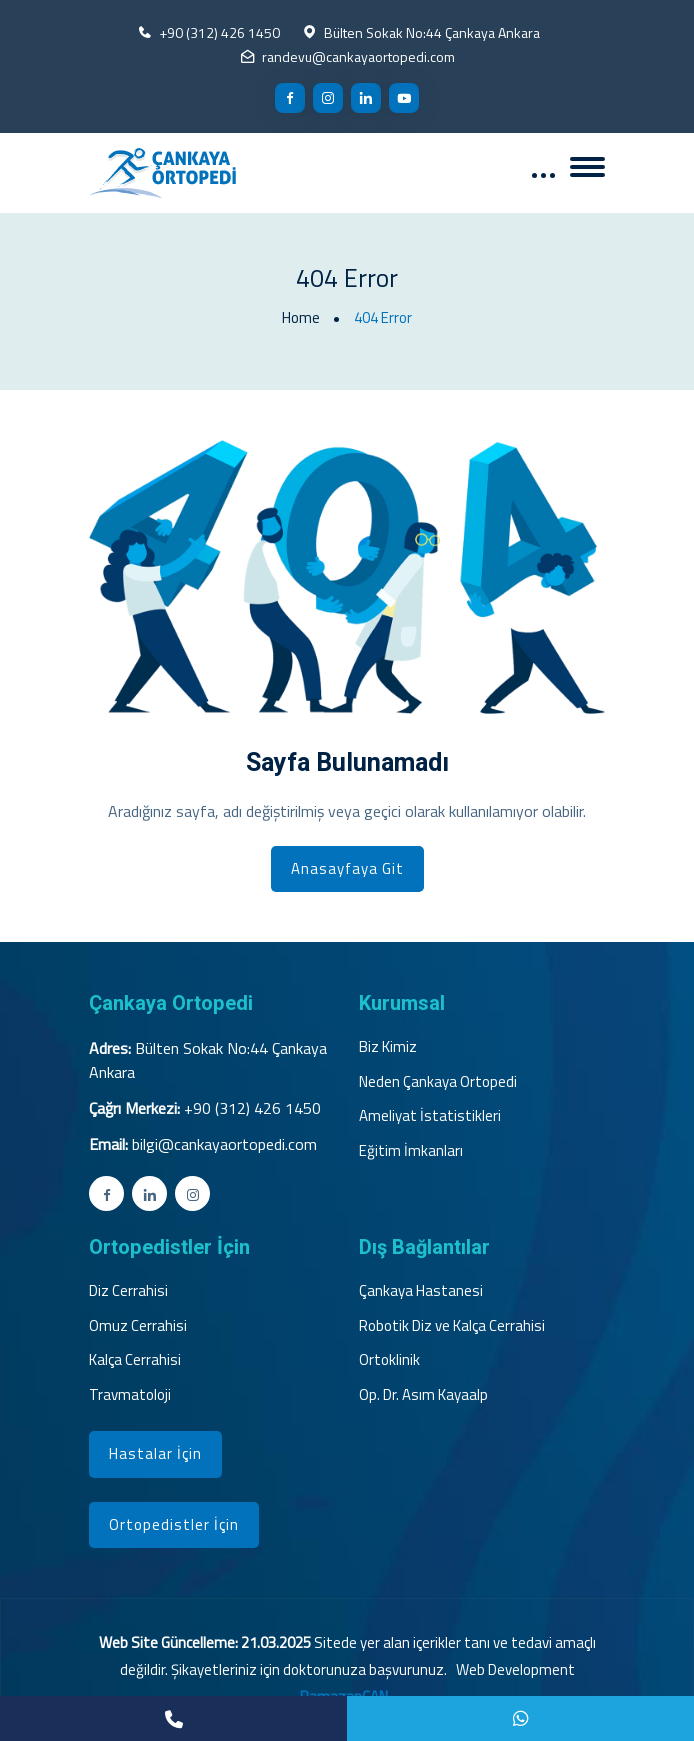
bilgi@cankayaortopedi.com (224, 1144)
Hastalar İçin (155, 1453)
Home (301, 318)
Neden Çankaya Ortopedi (438, 1082)
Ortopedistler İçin (174, 1524)
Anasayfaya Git (347, 868)
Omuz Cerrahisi (138, 1326)
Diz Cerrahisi (128, 1291)
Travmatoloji (130, 1395)
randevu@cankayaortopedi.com (358, 56)
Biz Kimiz (388, 1047)
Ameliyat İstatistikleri (430, 1116)
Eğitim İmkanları (411, 1151)
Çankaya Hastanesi (421, 1291)
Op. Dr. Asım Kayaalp (423, 1395)
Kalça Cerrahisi (135, 1360)
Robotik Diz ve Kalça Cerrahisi (452, 1326)
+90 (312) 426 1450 (219, 32)
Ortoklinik (389, 1360)
